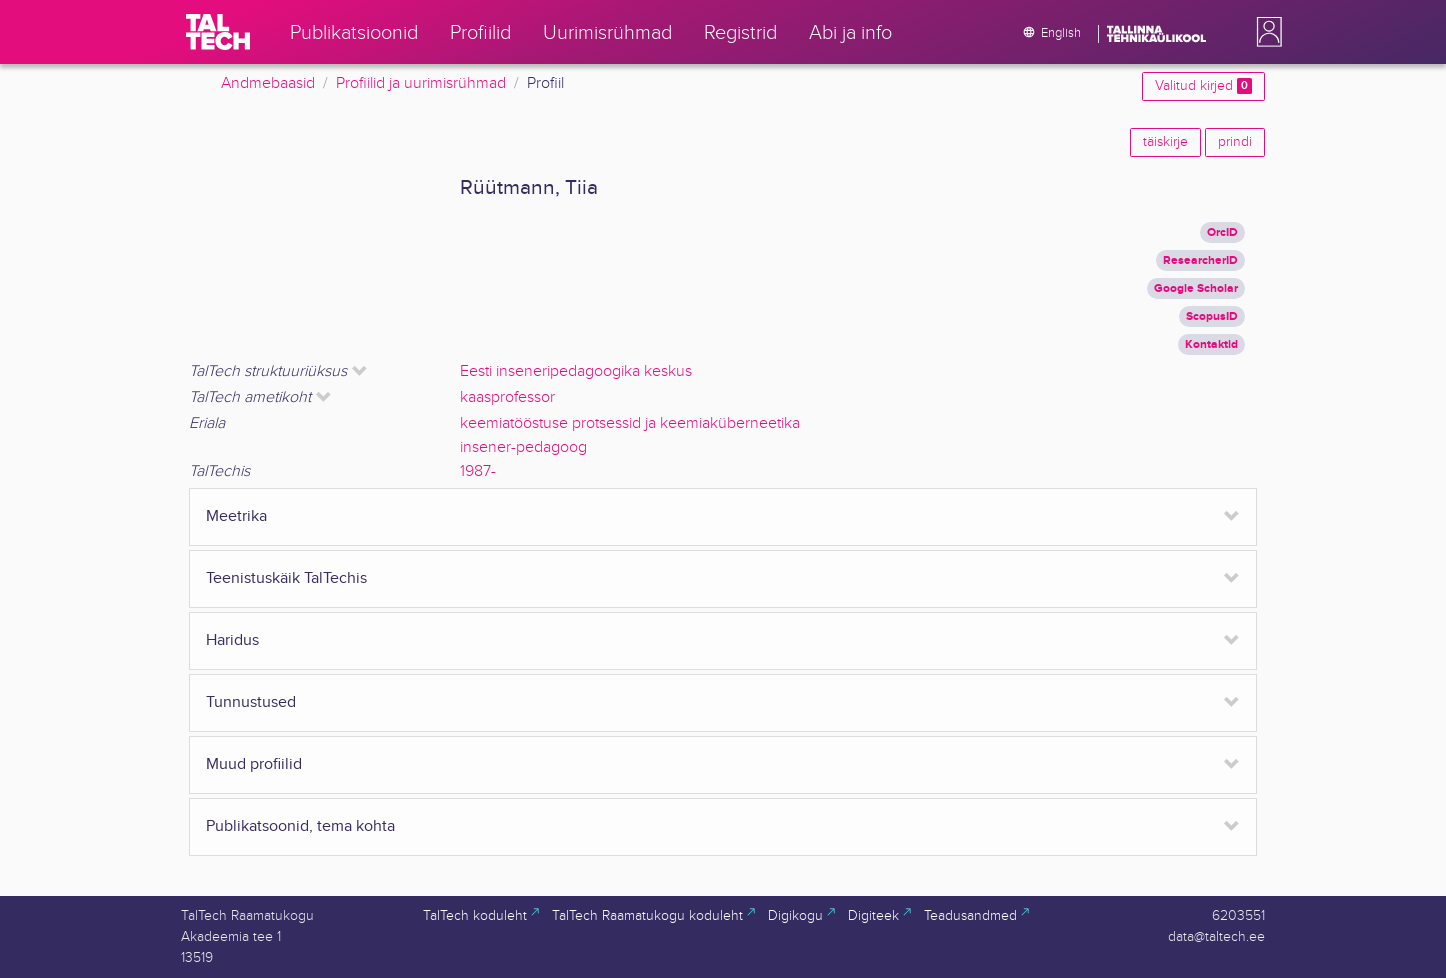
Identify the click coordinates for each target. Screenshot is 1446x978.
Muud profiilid (254, 764)
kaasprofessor (507, 397)
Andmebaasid (268, 83)
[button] (1265, 32)
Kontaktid (1211, 344)
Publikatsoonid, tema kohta (300, 826)
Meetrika (236, 516)
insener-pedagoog (523, 447)
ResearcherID (1200, 260)
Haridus (232, 640)
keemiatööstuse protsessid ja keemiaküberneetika (630, 423)
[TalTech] (218, 32)
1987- (478, 471)
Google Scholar (1196, 288)
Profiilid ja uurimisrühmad (421, 83)
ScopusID (1212, 316)
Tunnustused (251, 702)
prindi (1235, 142)
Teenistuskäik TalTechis (286, 578)
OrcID (1222, 232)
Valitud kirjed (1203, 86)
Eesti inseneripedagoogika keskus (576, 371)
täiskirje (1165, 142)
